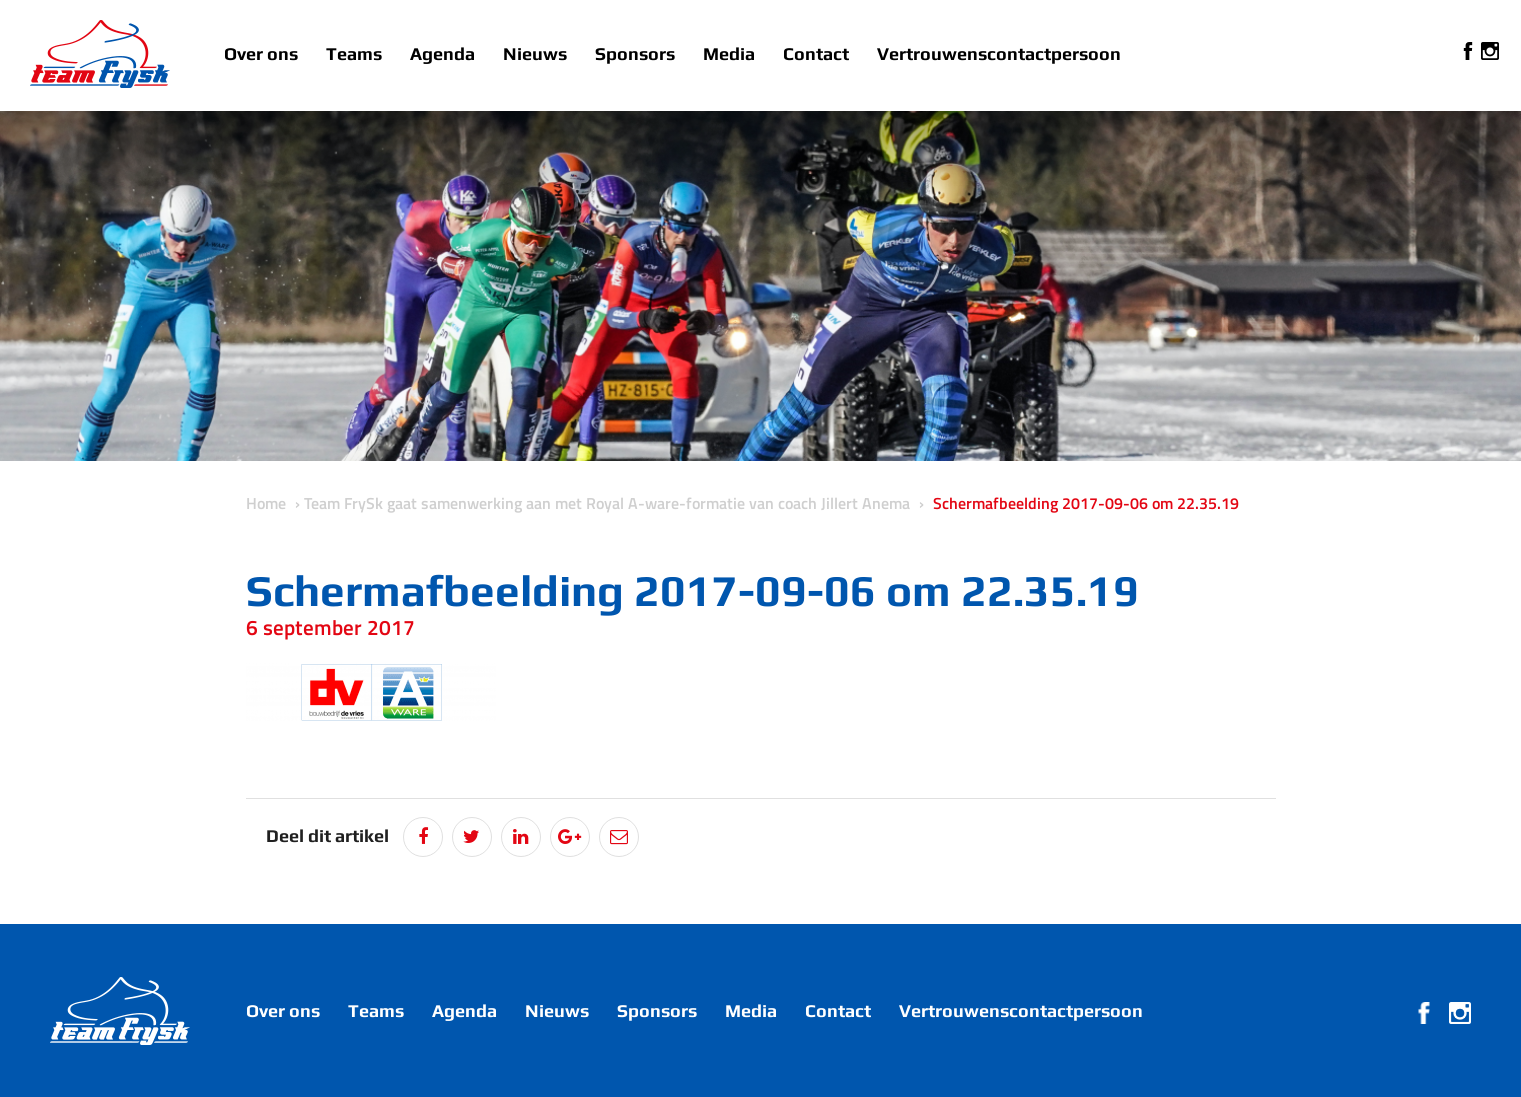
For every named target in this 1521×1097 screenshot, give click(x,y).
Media (729, 53)
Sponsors (635, 53)
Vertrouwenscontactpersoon (999, 53)
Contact (816, 53)
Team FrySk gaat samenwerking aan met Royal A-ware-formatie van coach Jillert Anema (607, 503)
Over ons (261, 53)
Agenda (442, 53)
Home (266, 503)
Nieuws (535, 53)
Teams (354, 53)
